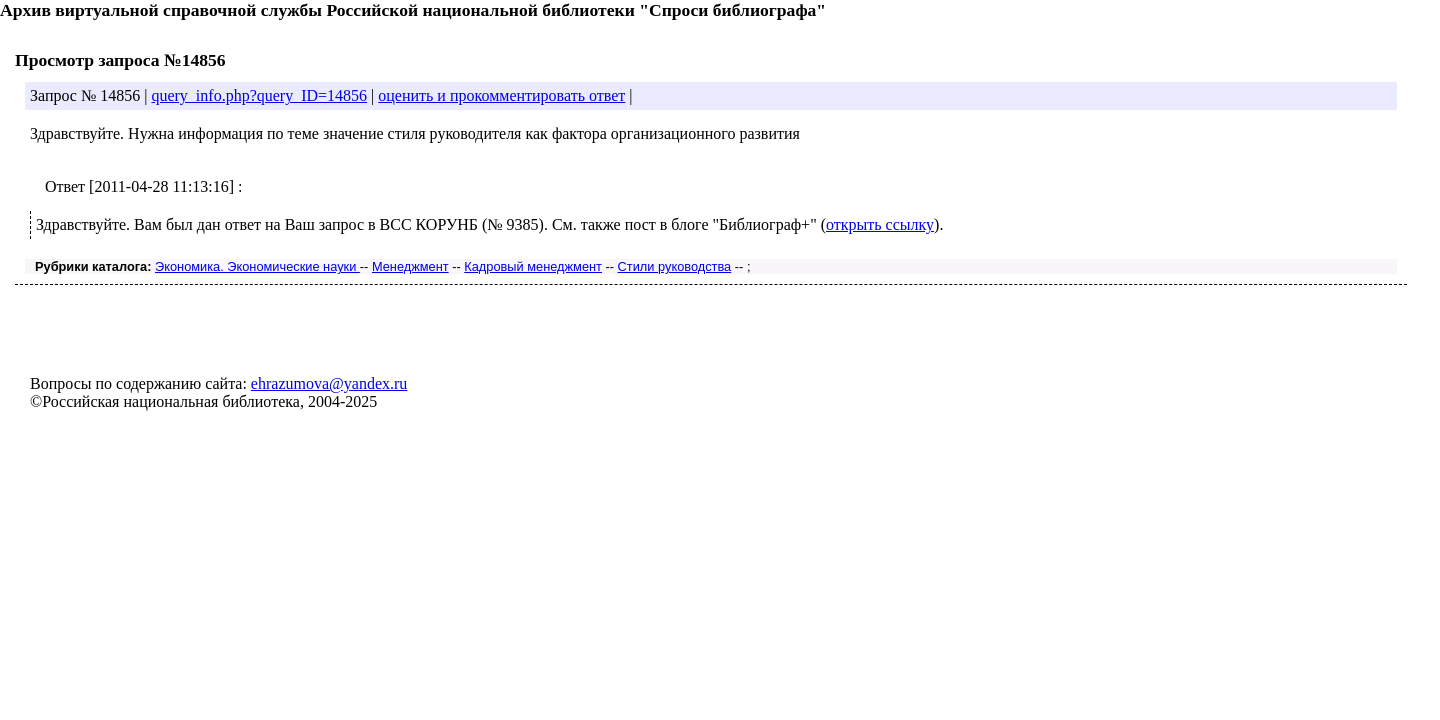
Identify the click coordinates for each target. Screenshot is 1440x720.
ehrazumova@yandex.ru (329, 383)
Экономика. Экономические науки (257, 266)
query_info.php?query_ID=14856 (259, 95)
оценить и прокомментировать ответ (501, 95)
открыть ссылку (880, 224)
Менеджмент (410, 266)
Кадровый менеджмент (533, 266)
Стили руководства (675, 266)
